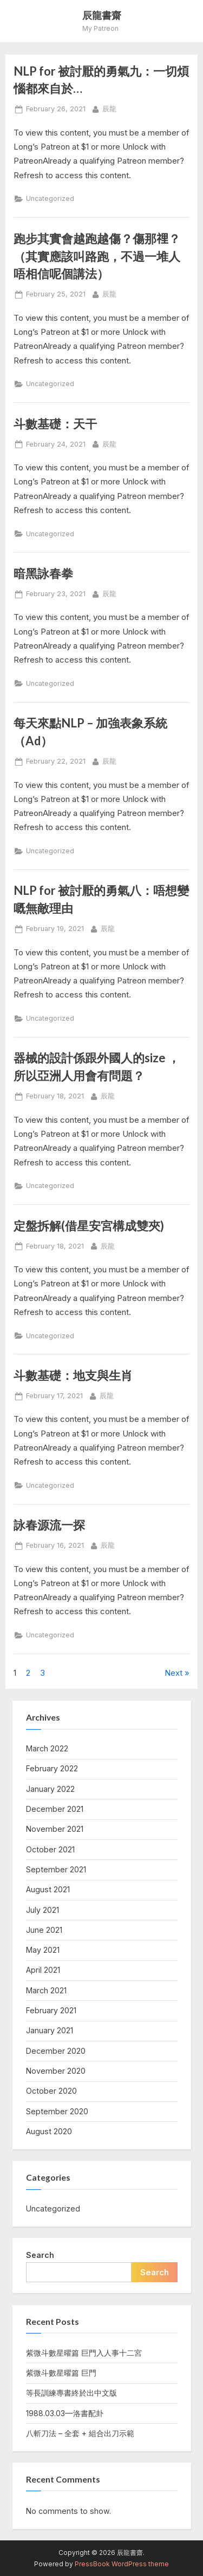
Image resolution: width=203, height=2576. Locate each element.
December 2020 (56, 2050)
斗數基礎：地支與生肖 (73, 1375)
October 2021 (50, 1849)
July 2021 (42, 1909)
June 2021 (44, 1929)
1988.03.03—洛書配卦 (64, 2413)
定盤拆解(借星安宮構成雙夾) (89, 1225)
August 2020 (49, 2131)
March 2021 (46, 1990)
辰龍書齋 (101, 15)
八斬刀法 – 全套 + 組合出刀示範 (80, 2433)
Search (40, 2255)
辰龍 (109, 108)
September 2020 (57, 2111)
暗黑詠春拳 (43, 573)
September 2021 (56, 1869)
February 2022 (52, 1768)
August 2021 (48, 1889)
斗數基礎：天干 (55, 423)
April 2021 (43, 1969)
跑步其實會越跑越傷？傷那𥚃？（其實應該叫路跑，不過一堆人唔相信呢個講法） (97, 256)
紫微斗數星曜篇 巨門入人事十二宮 (84, 2352)
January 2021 (49, 2030)
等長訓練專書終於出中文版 (71, 2392)
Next (173, 1673)
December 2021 (54, 1808)
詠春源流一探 (49, 1525)
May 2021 (43, 1949)
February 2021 (51, 2010)
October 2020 (51, 2090)
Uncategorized (50, 198)
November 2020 (56, 2070)
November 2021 (54, 1828)
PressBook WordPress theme (122, 2564)
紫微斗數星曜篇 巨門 (61, 2372)
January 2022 (50, 1788)
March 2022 (47, 1748)
